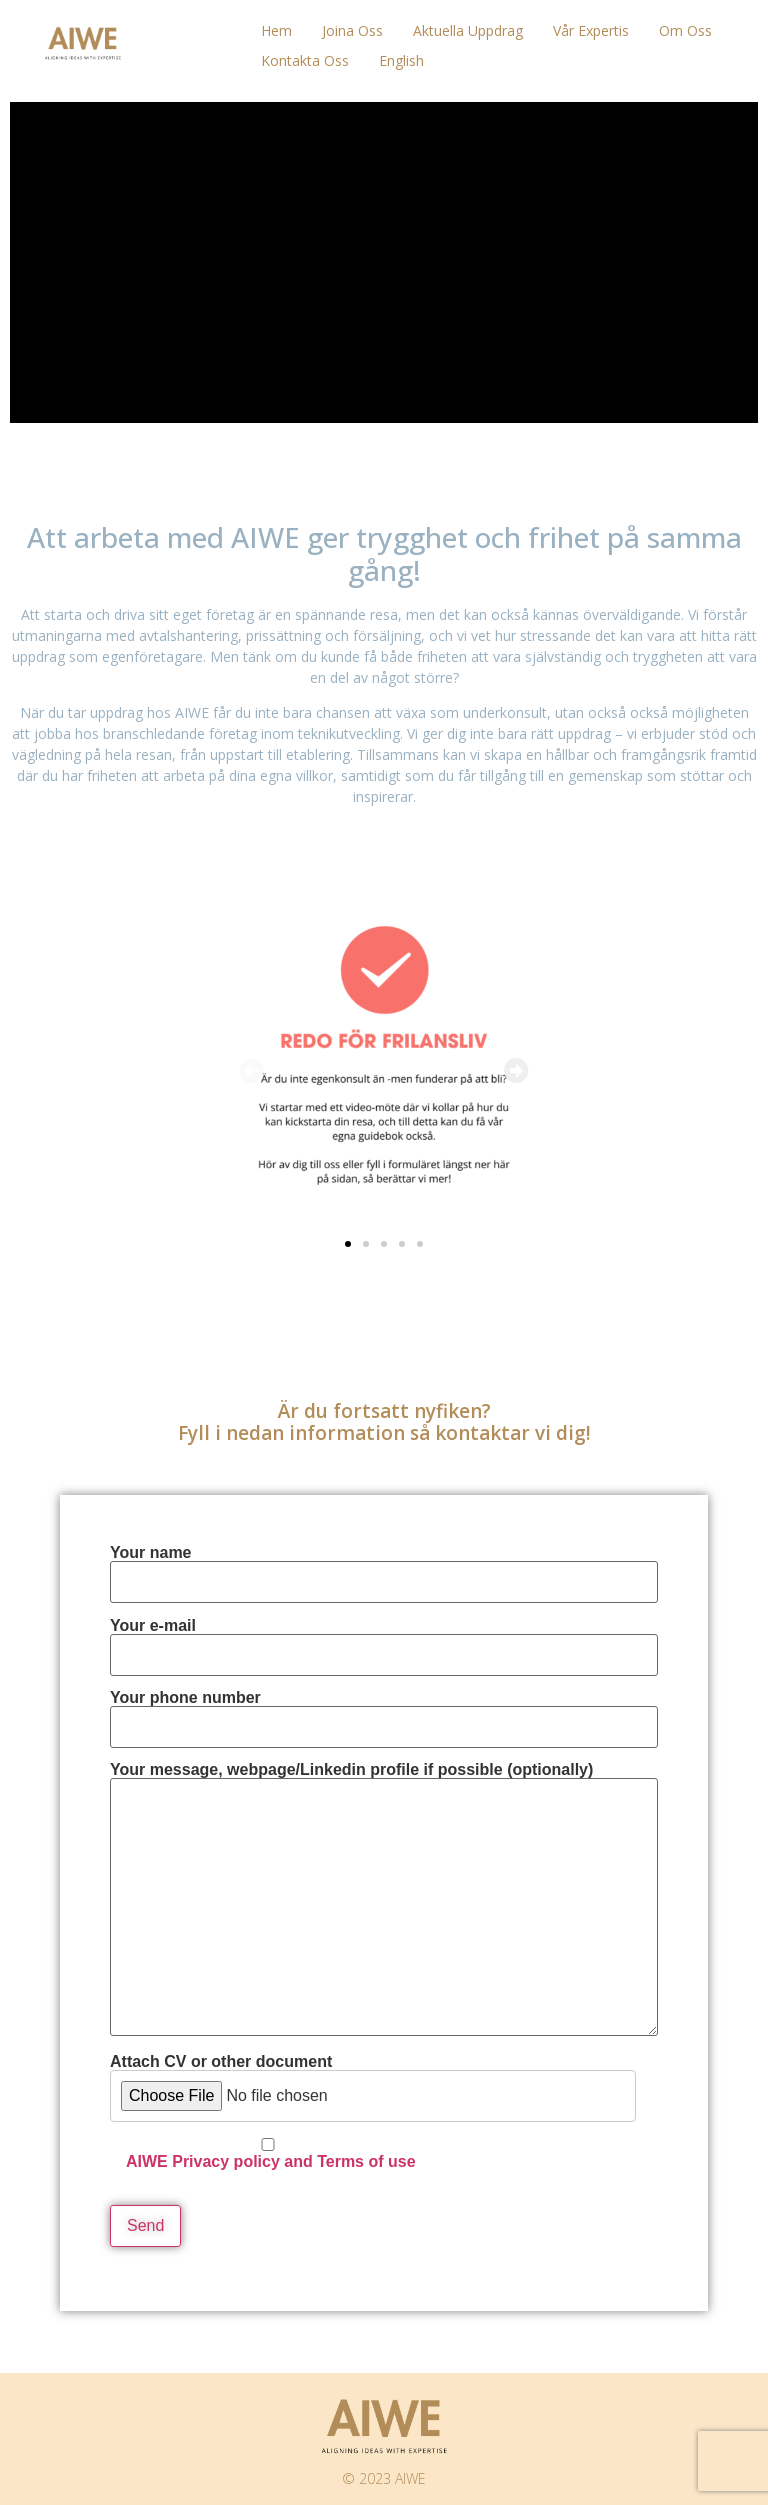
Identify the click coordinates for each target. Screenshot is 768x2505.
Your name (384, 1567)
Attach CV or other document (373, 2112)
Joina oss (352, 30)
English (401, 60)
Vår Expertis (591, 30)
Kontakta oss (305, 60)
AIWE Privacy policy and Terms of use (271, 2161)
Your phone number (384, 1712)
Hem (276, 30)
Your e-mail (384, 1640)
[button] (251, 1070)
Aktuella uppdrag (468, 30)
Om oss (685, 30)
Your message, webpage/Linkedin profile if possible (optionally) (384, 1900)
